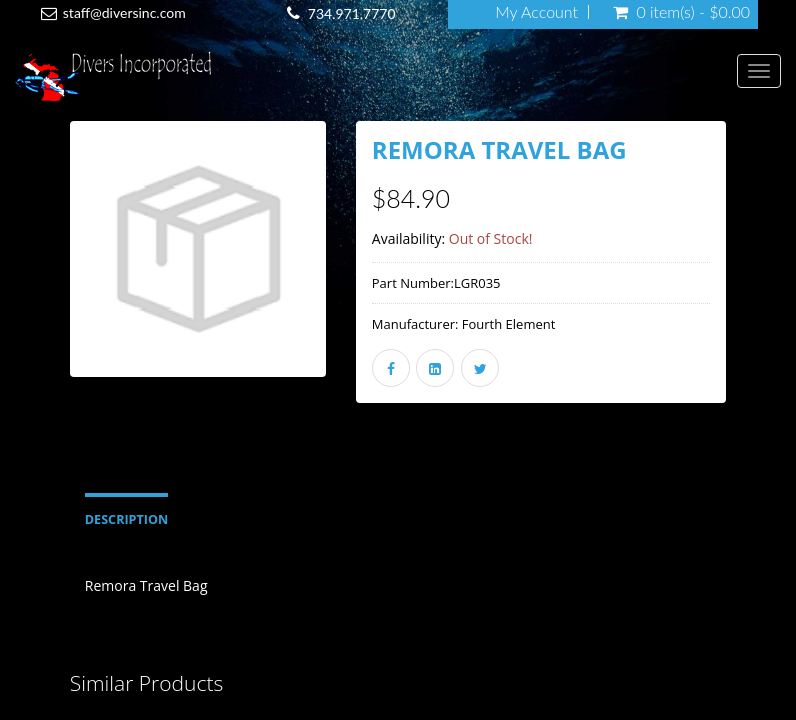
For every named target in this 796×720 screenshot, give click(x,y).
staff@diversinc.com (124, 12)
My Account (536, 12)
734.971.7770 (352, 13)
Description (126, 519)
